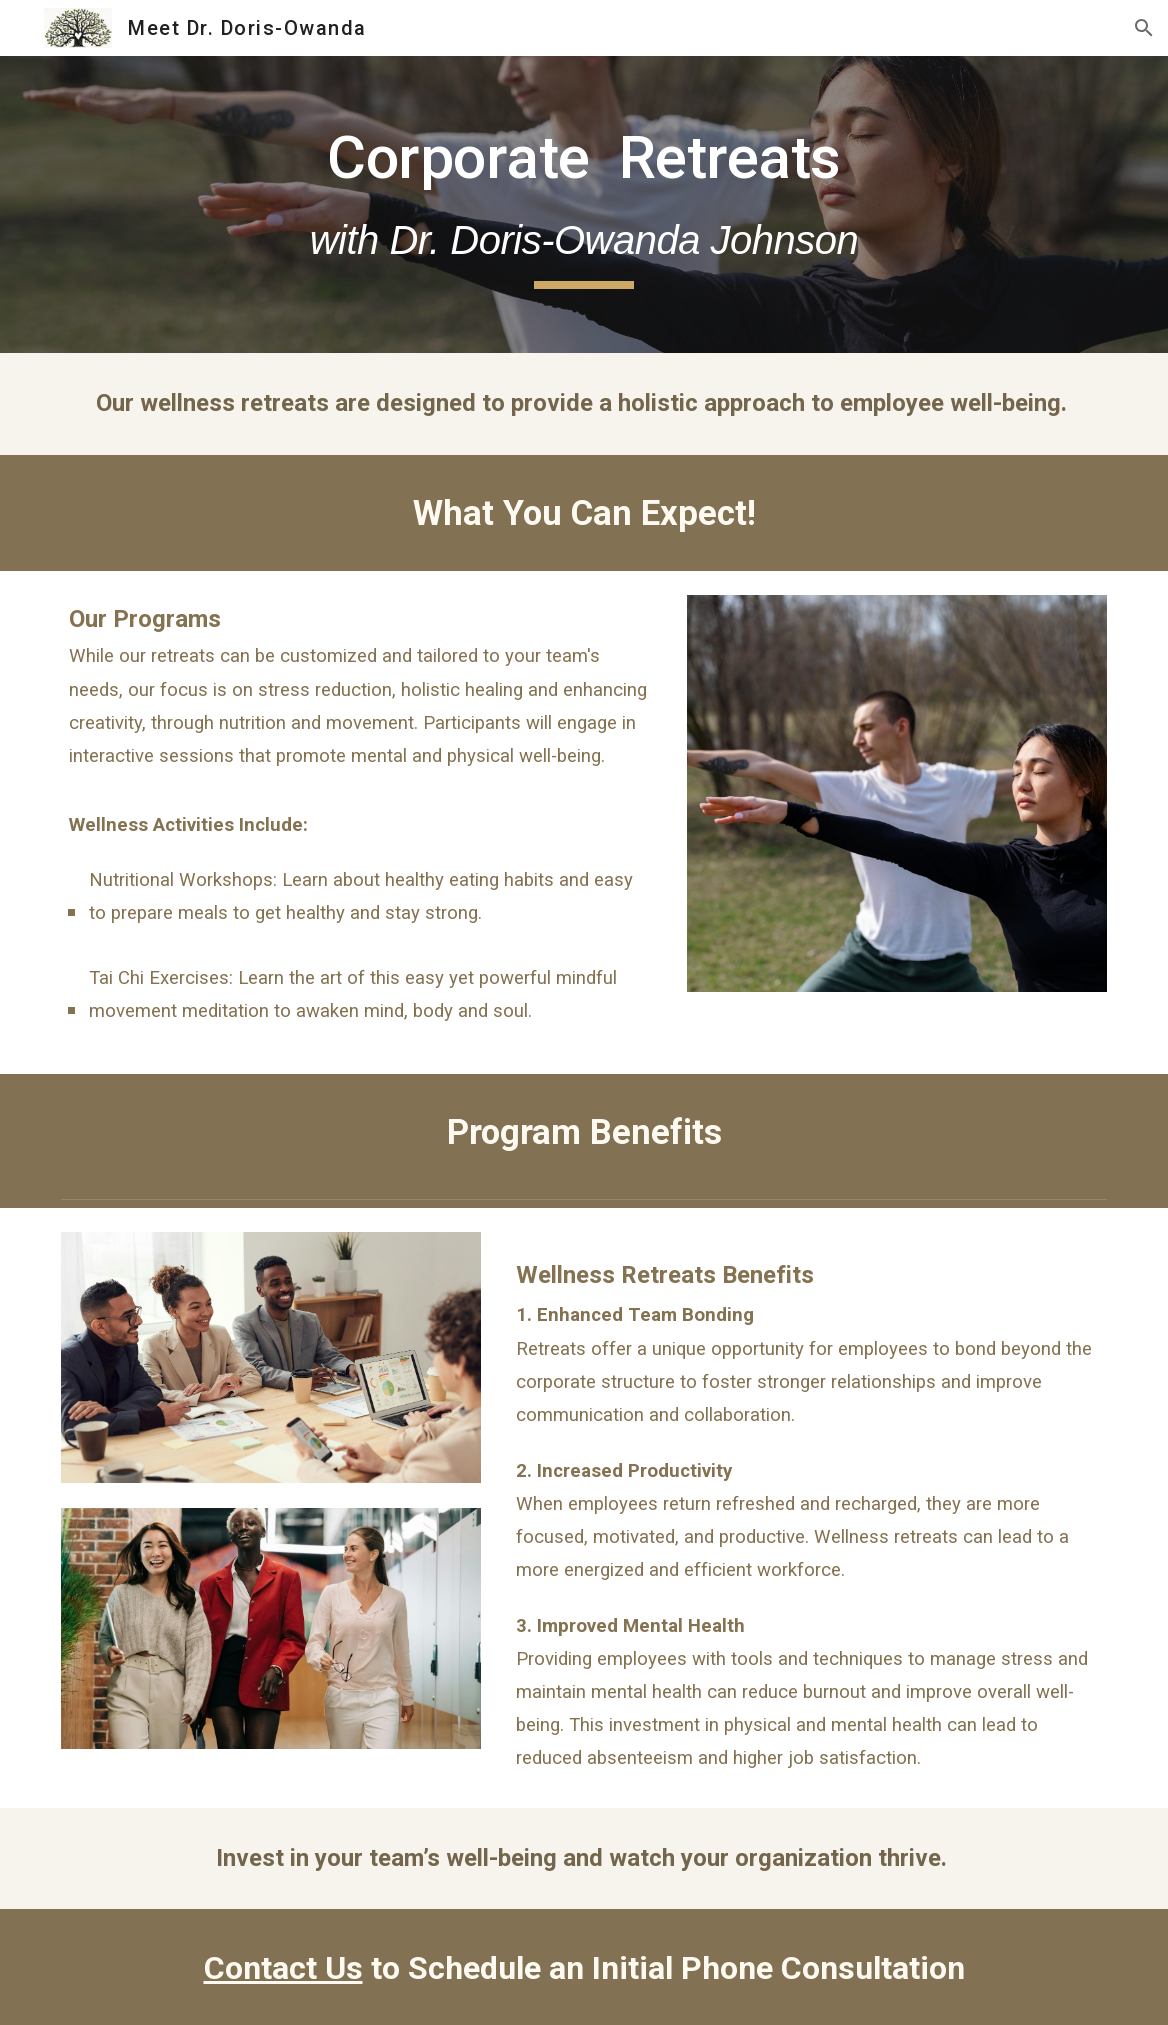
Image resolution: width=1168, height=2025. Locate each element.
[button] (1144, 28)
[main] (584, 204)
